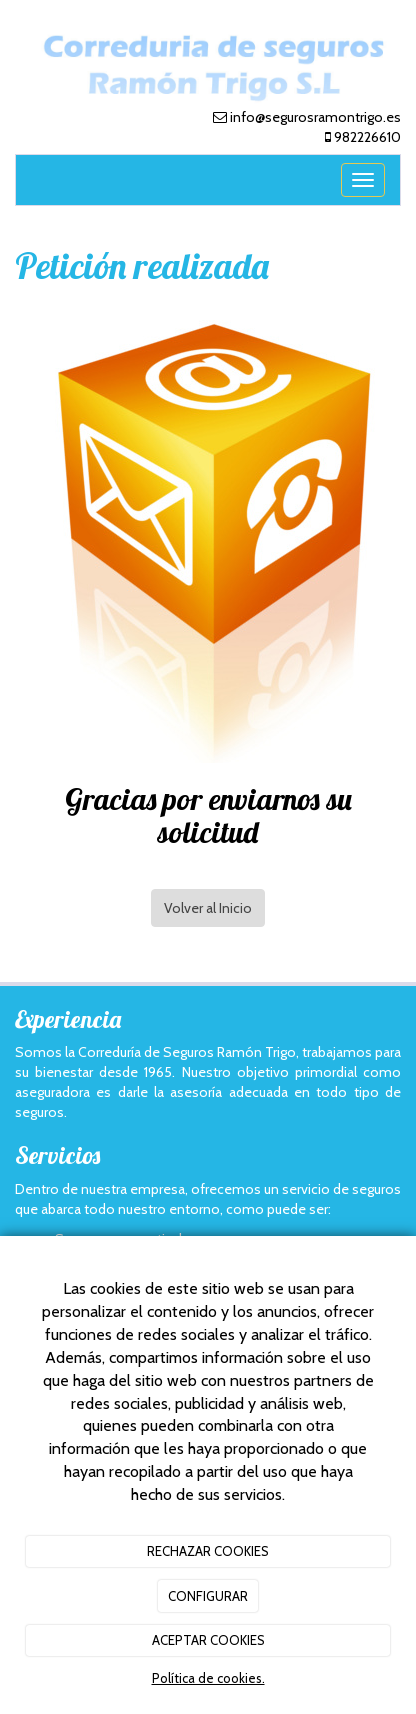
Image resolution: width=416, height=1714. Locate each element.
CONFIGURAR (208, 1596)
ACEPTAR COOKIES (208, 1640)
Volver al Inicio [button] (208, 908)
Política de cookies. (208, 1678)
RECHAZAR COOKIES (208, 1551)
